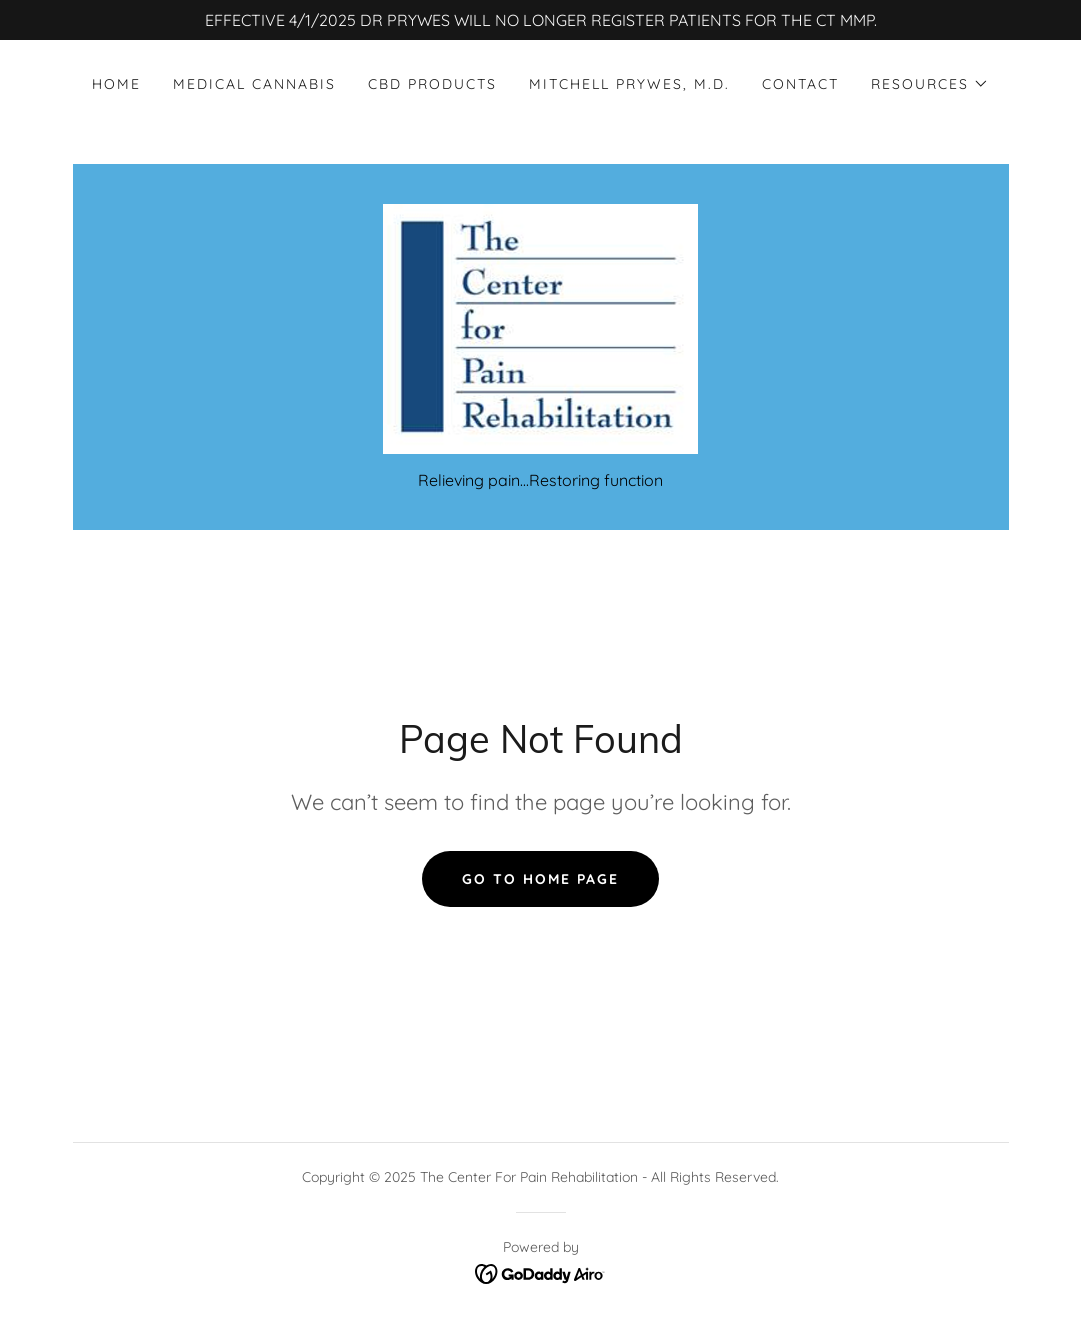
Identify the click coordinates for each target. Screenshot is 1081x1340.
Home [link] (116, 84)
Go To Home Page (540, 879)
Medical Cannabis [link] (254, 84)
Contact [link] (800, 84)
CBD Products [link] (432, 84)
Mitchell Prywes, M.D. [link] (629, 84)
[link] (540, 327)
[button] (930, 84)
